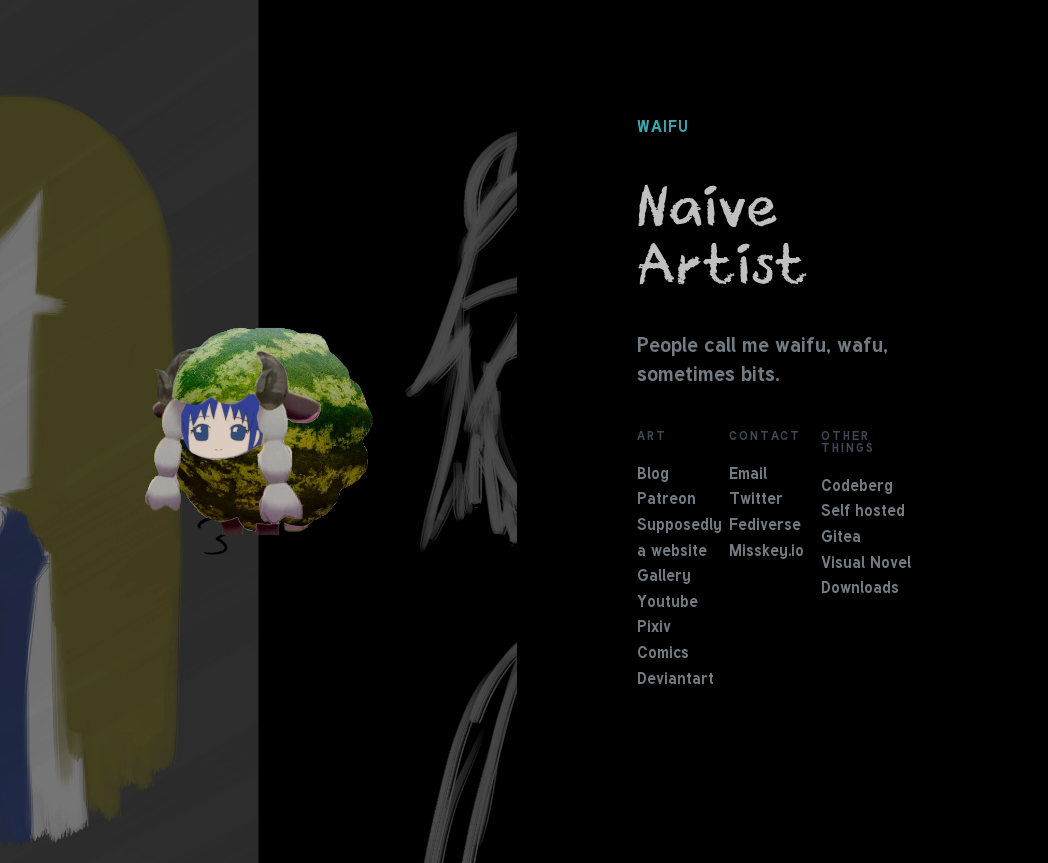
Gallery (664, 577)
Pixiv (654, 628)
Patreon (666, 500)
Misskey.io (766, 552)
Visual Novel (866, 564)
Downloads (860, 589)
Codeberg (857, 487)
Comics (663, 654)
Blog (653, 475)
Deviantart (675, 680)
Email (748, 475)
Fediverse (765, 526)
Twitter (756, 500)
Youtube (667, 603)
